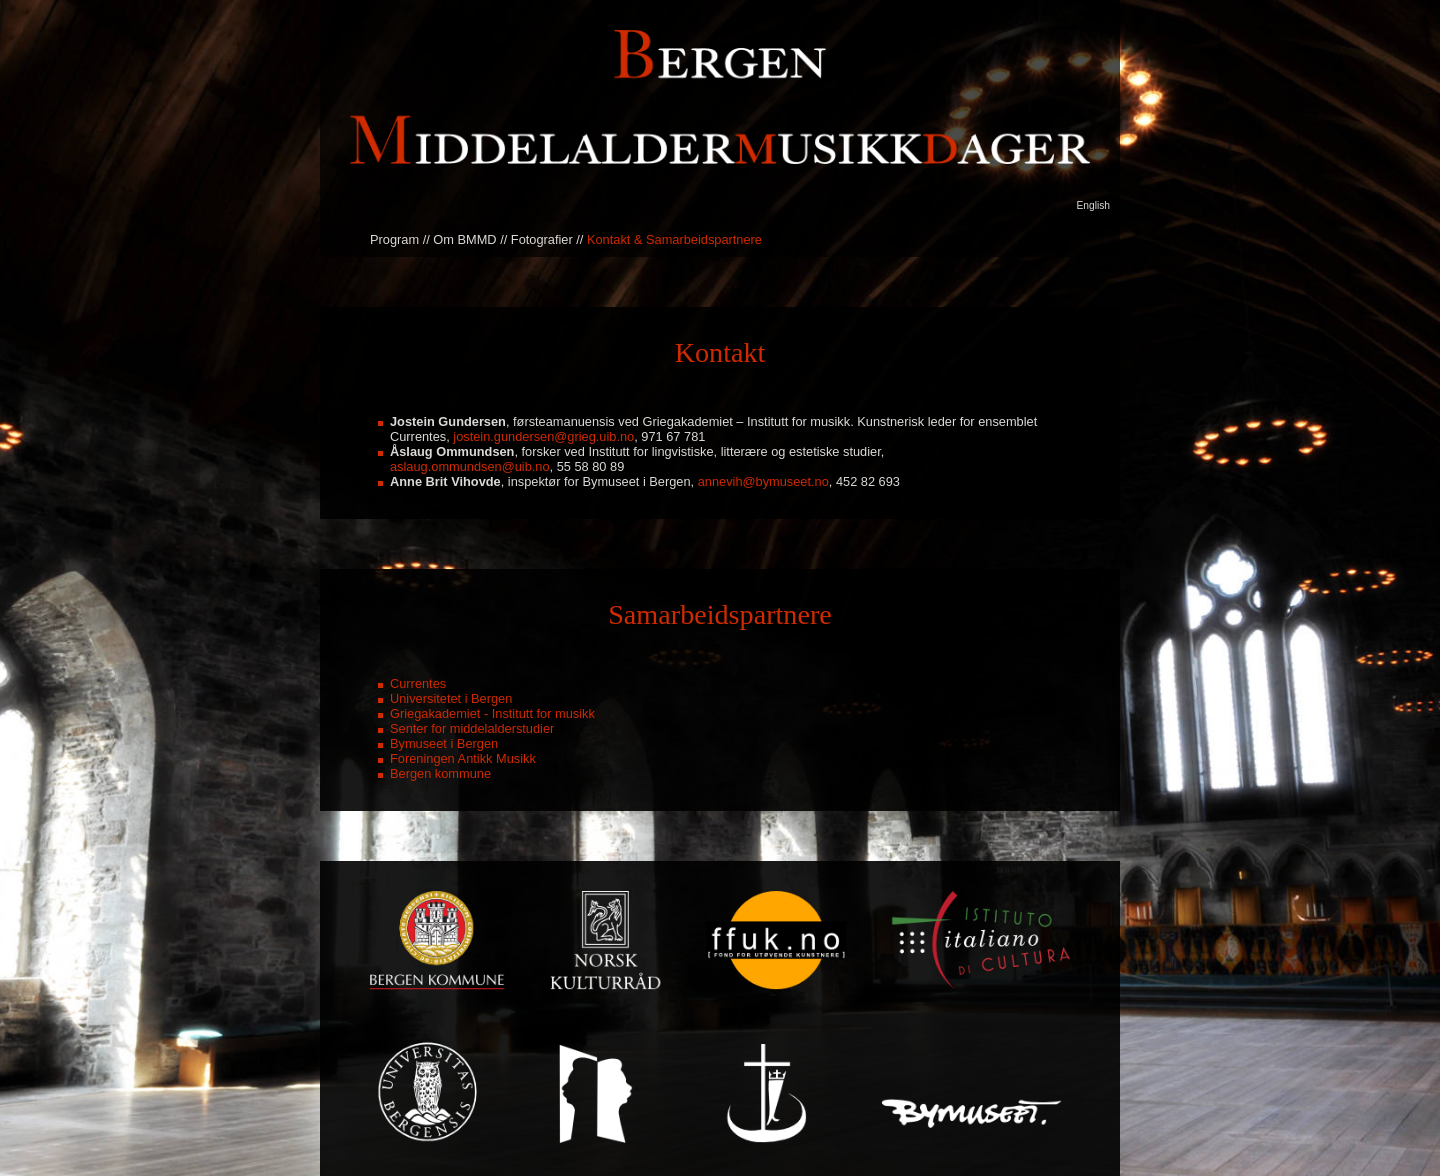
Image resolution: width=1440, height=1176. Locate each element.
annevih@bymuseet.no (763, 481)
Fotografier (542, 239)
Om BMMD (464, 239)
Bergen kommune (440, 773)
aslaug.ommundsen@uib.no (470, 466)
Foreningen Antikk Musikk (463, 758)
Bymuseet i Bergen (444, 743)
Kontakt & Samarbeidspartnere (674, 239)
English (1093, 205)
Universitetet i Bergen (451, 698)
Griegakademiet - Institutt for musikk (492, 713)
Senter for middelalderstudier (472, 728)
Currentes (418, 683)
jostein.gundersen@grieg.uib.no (543, 436)
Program (394, 239)
